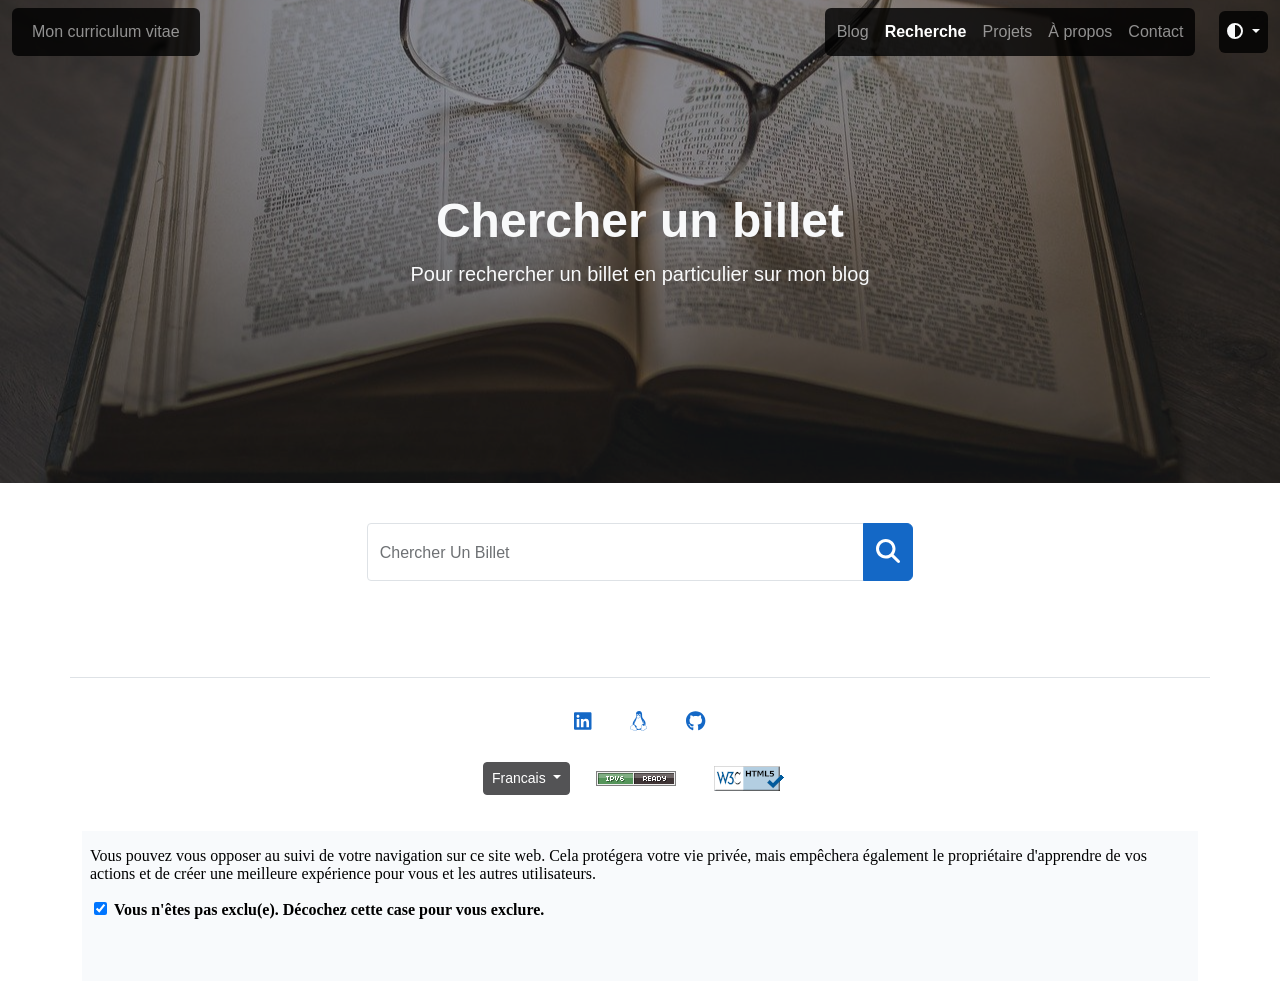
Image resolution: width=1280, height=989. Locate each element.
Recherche (926, 31)
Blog (853, 31)
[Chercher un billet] (616, 552)
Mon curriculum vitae (106, 31)
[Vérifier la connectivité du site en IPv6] (636, 778)
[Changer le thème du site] (1243, 32)
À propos (1080, 31)
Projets (1007, 31)
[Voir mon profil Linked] (583, 722)
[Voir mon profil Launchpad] (639, 722)
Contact (1155, 31)
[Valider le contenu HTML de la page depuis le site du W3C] (749, 778)
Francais (521, 778)
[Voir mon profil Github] (695, 722)
